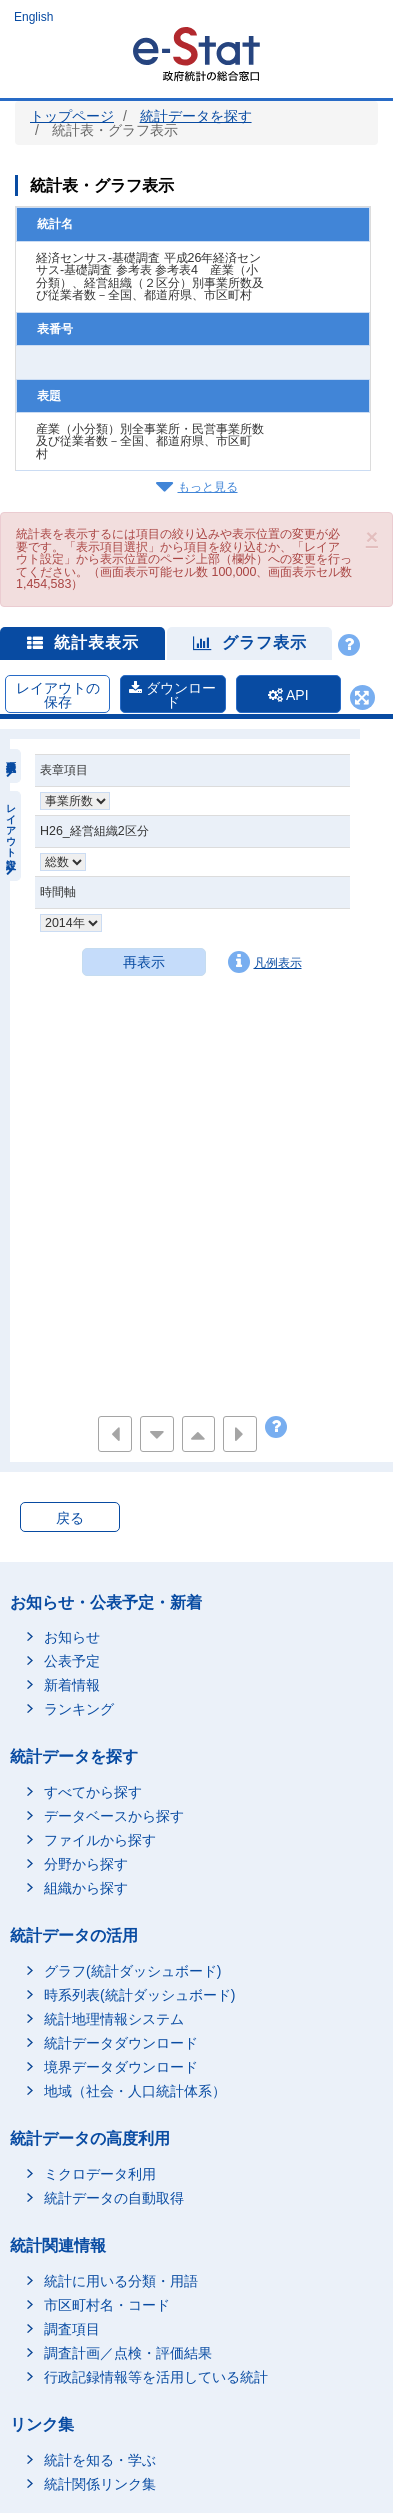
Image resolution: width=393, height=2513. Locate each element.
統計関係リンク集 (100, 2484)
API (288, 695)
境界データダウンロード (121, 2067)
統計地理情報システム (114, 2019)
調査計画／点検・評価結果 (128, 2353)
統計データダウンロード (121, 2043)
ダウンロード (172, 695)
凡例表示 (265, 962)
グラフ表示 (250, 642)
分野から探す (86, 1864)
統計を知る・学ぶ (100, 2460)
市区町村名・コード (107, 2305)
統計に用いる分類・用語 (121, 2281)
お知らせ (72, 1637)
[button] (372, 536)
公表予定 (72, 1661)
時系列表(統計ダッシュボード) (139, 1995)
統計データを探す (196, 116)
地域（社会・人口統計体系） (135, 2091)
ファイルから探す (100, 1840)
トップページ (72, 116)
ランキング (79, 1709)
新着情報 (72, 1685)
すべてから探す (93, 1792)
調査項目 (72, 2329)
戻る (70, 1518)
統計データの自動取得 (114, 2198)
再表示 (144, 962)
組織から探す (86, 1888)
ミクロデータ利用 (100, 2174)
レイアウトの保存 (58, 695)
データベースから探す (114, 1816)
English (33, 17)
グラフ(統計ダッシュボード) (132, 1971)
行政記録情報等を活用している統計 (156, 2377)
